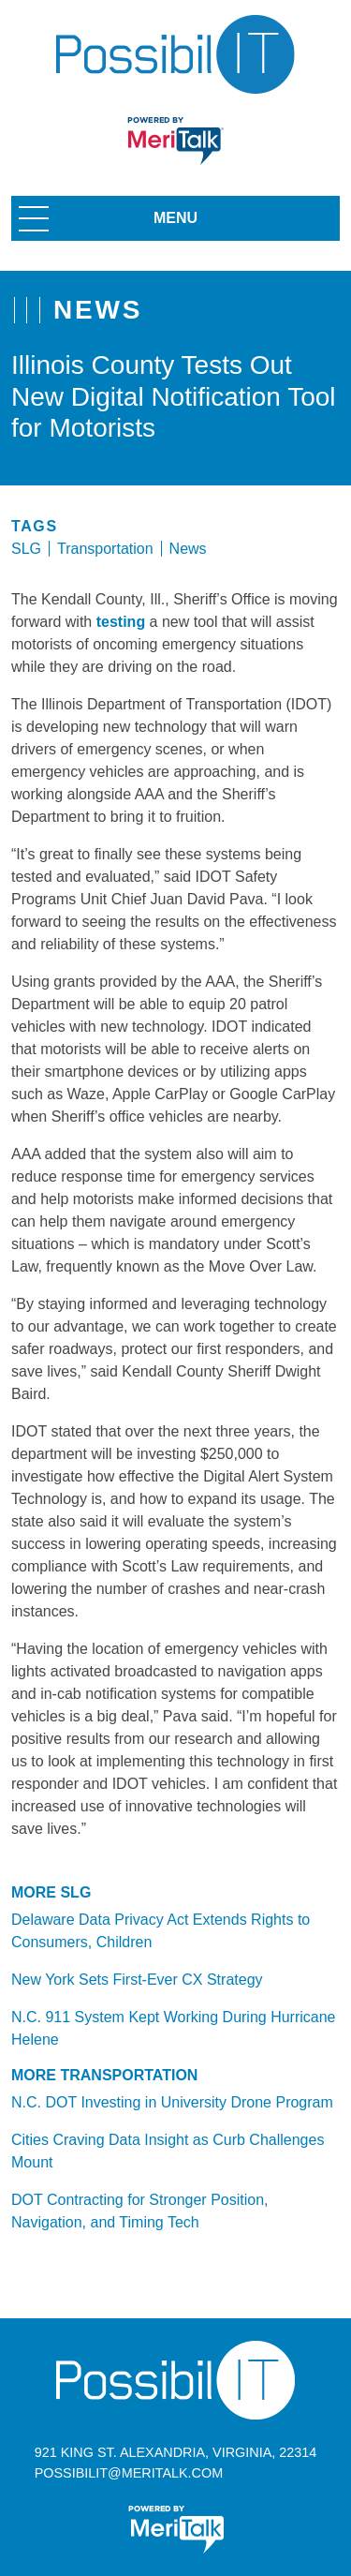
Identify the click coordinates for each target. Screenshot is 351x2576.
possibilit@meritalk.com (129, 2472)
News (188, 549)
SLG (26, 549)
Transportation (105, 549)
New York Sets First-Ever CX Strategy (137, 1980)
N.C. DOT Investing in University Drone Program (172, 2102)
